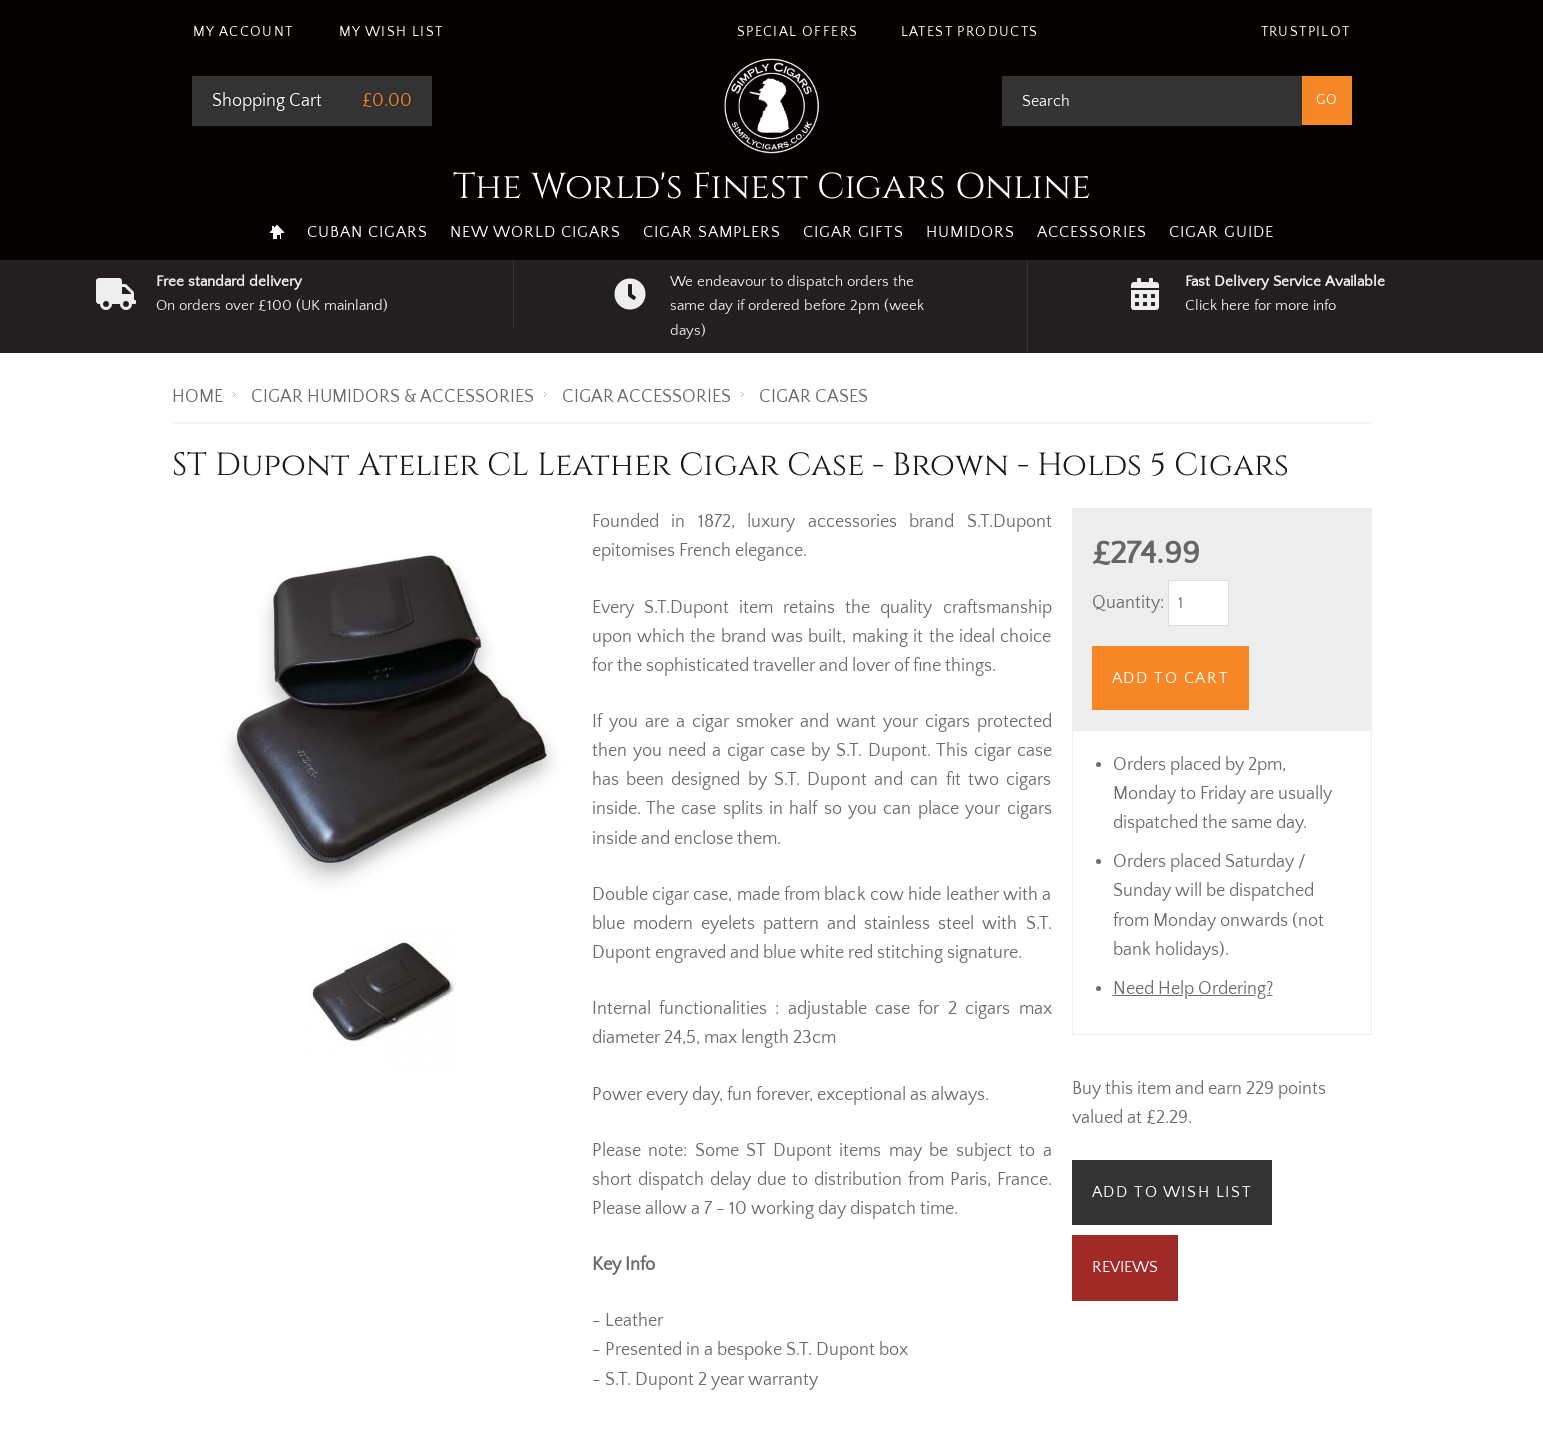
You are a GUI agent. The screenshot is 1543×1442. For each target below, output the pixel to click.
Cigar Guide (1221, 232)
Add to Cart (1171, 678)
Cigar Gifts (853, 232)
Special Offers (798, 32)
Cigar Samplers (712, 232)
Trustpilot (1306, 32)
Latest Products (970, 32)
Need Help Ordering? (1193, 989)
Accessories (1092, 232)
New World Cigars (535, 232)
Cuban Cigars (367, 232)
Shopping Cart (267, 101)
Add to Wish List (1172, 1192)
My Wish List (391, 32)
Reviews (1125, 1267)
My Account (243, 32)
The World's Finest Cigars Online (772, 187)
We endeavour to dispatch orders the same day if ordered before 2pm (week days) (797, 306)
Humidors (970, 232)
